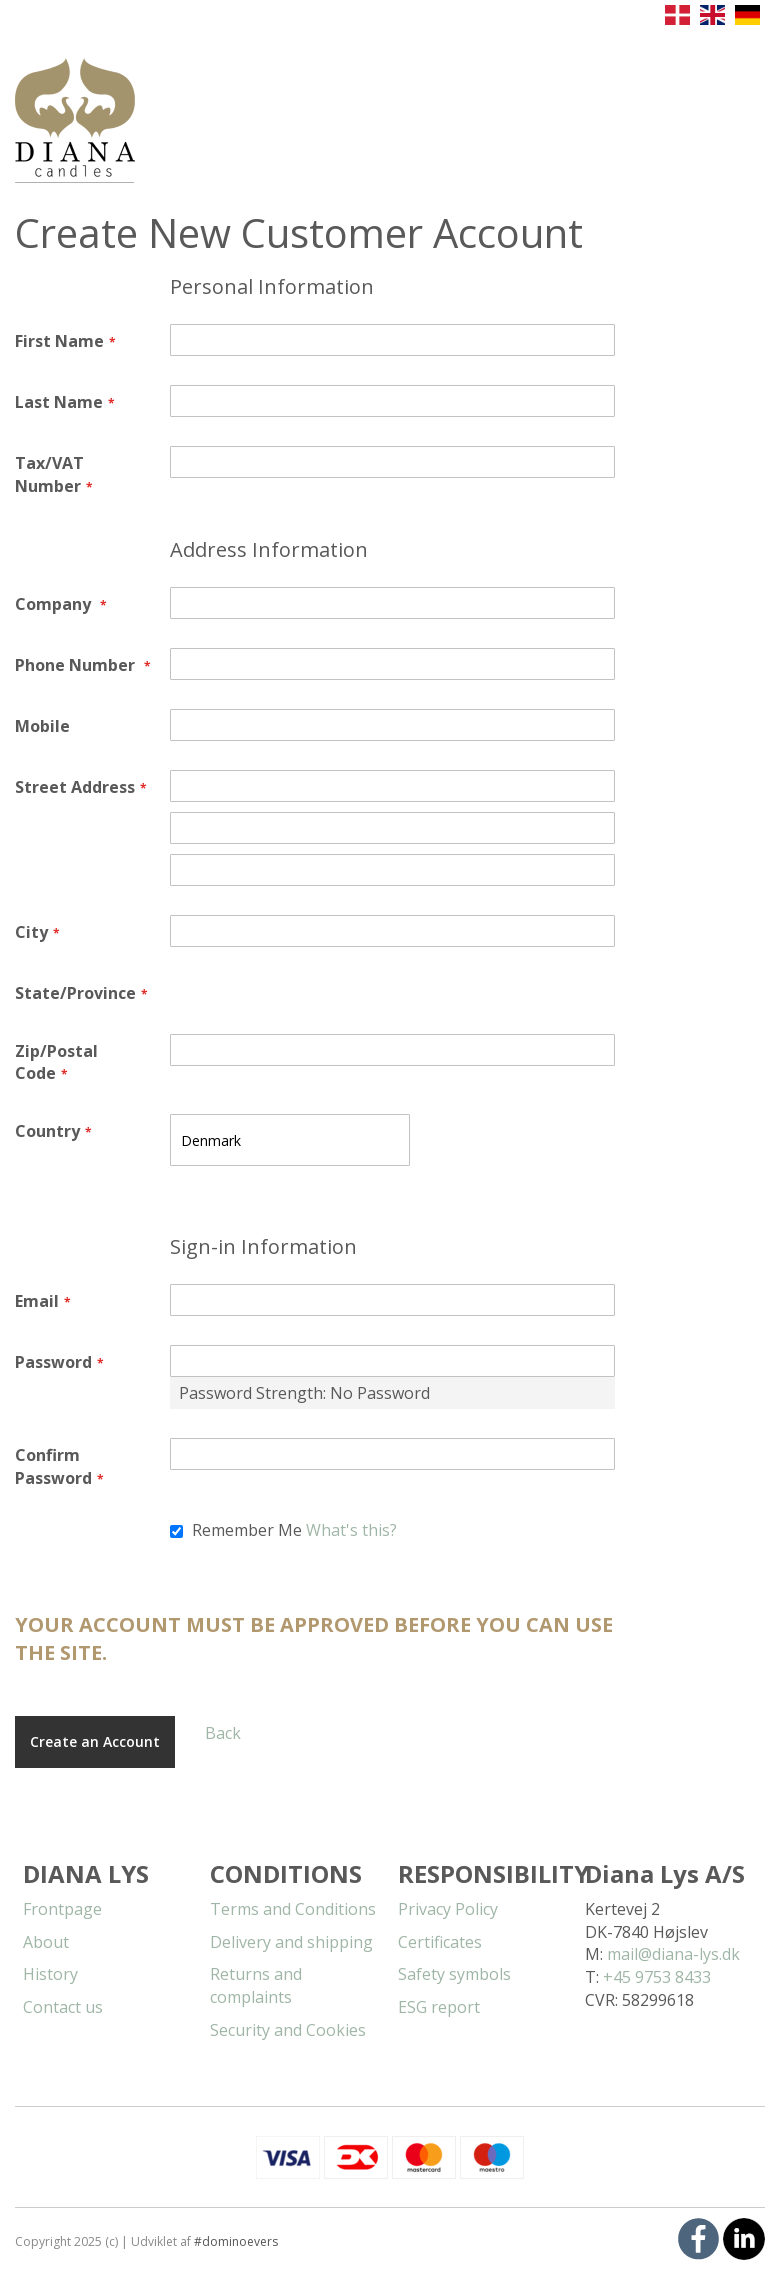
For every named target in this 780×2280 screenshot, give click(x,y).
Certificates (440, 1942)
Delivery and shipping (291, 1942)
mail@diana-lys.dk (673, 1954)
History (50, 1974)
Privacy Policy (448, 1909)
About (46, 1942)
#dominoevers (236, 2241)
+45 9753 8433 (657, 1977)
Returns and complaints (256, 1985)
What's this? (351, 1530)
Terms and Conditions (293, 1909)
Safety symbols (454, 1974)
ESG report (439, 2007)
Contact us (63, 2007)
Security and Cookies (288, 2030)
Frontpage (62, 1909)
